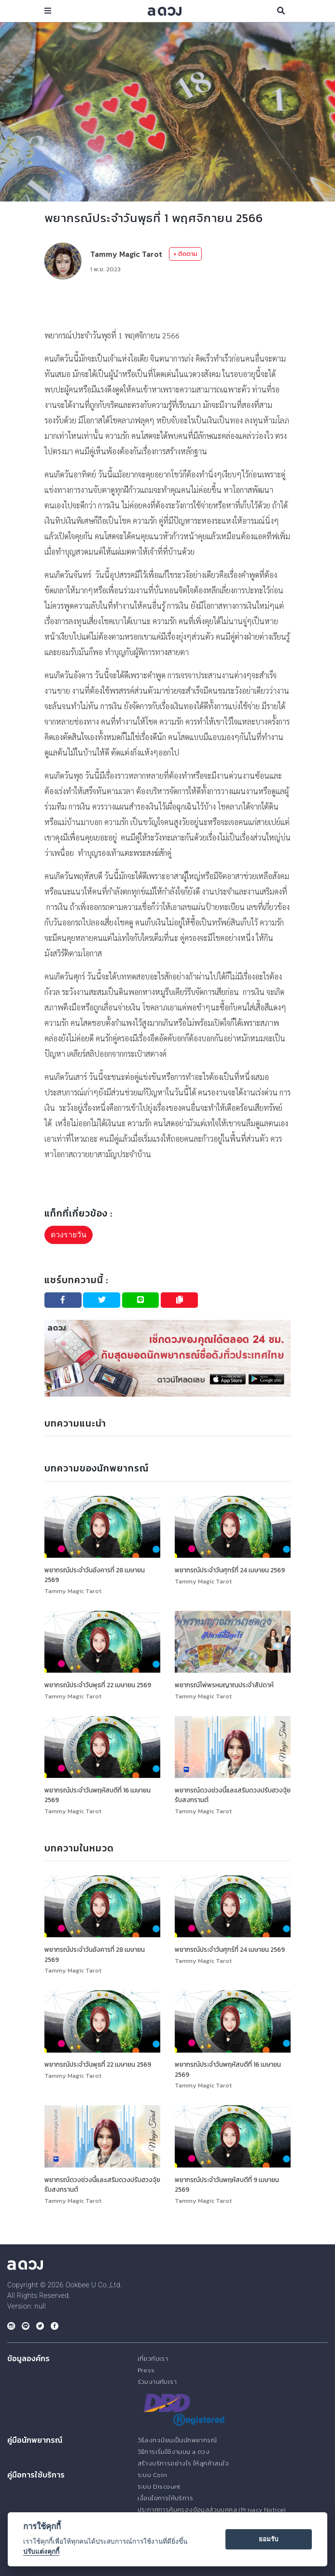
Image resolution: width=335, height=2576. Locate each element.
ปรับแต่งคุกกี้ (41, 2551)
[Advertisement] (167, 303)
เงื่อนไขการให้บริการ (165, 2498)
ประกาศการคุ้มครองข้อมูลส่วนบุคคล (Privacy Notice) (212, 2509)
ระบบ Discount (159, 2486)
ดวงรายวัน (68, 1234)
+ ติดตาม (185, 253)
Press (146, 2370)
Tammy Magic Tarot (126, 254)
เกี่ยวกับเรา (153, 2358)
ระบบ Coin (153, 2474)
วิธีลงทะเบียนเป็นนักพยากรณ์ (177, 2440)
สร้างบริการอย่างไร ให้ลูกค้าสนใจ (183, 2463)
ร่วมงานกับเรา (157, 2381)
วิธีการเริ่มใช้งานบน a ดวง (173, 2451)
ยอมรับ (268, 2539)
